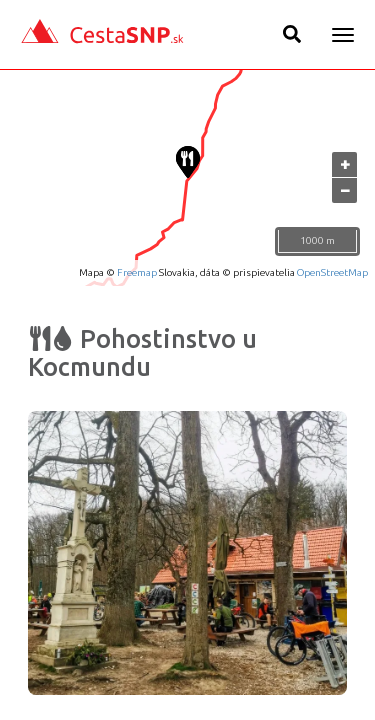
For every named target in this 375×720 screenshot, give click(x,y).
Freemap (137, 272)
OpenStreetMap (332, 272)
